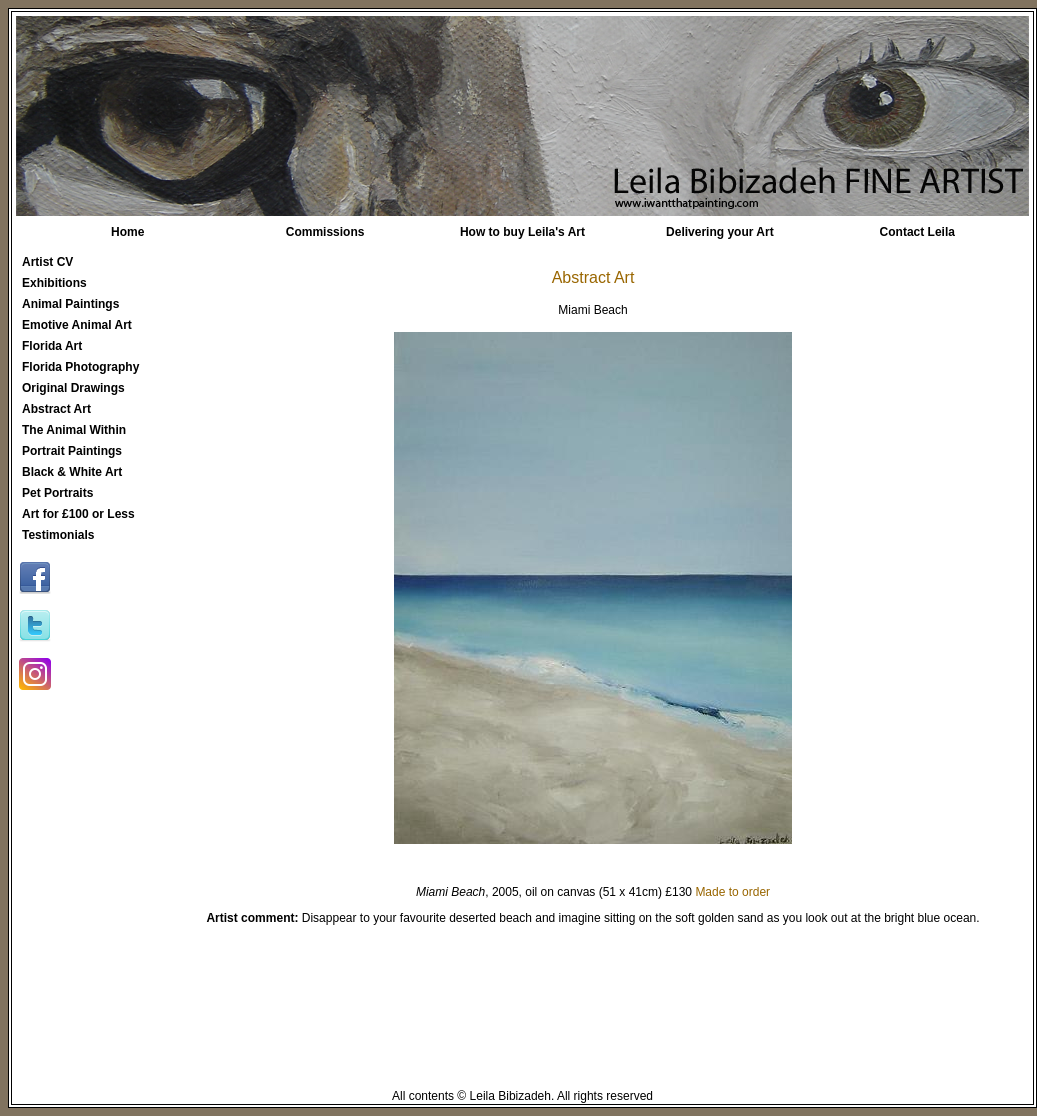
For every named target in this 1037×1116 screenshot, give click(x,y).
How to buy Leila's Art (522, 232)
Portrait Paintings (72, 451)
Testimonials (58, 535)
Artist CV (47, 262)
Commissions (325, 232)
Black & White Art (72, 472)
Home (127, 232)
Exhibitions (54, 283)
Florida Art (52, 346)
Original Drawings (73, 388)
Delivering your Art (720, 232)
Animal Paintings (70, 304)
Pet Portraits (57, 493)
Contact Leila (917, 232)
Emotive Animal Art (77, 325)
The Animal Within (74, 430)
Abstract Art (56, 409)
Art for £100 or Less (78, 514)
